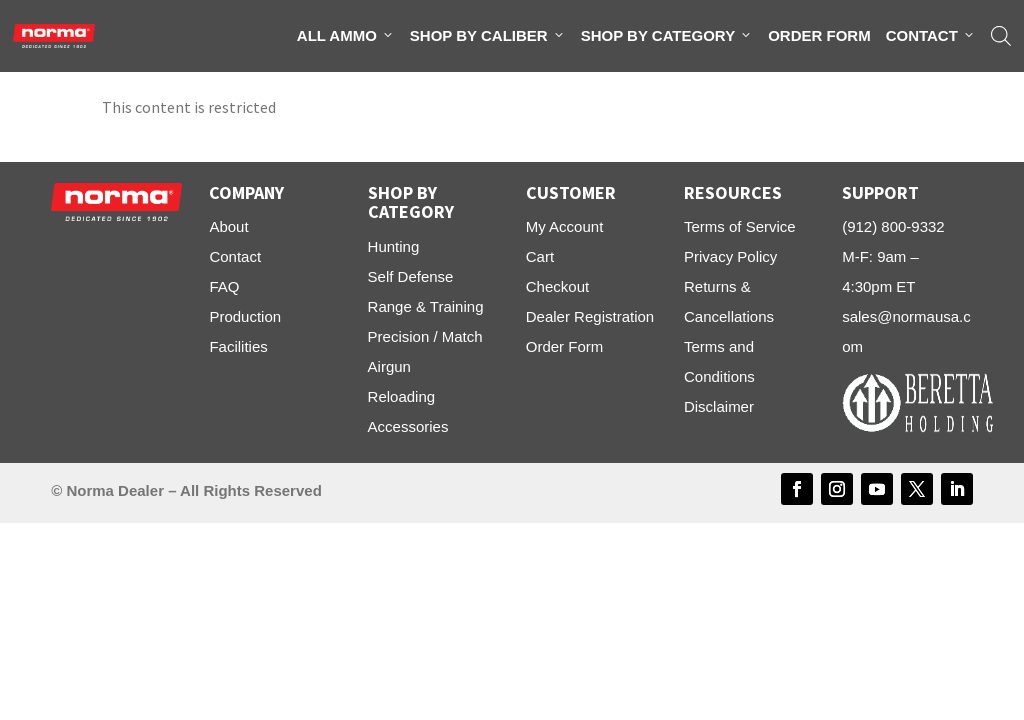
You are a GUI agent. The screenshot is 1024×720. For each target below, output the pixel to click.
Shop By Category (667, 36)
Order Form (819, 35)
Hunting (394, 246)
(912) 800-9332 (893, 226)
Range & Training (426, 306)
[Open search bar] (1001, 36)
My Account (565, 226)
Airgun (389, 366)
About (228, 226)
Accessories (408, 426)
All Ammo (346, 36)
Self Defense (411, 276)
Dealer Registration (590, 316)
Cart (540, 256)
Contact (931, 36)
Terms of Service (740, 226)
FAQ (224, 286)
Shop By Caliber (488, 36)
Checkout (557, 286)
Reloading (402, 396)
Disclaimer (719, 406)
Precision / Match (425, 336)
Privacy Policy (730, 256)
